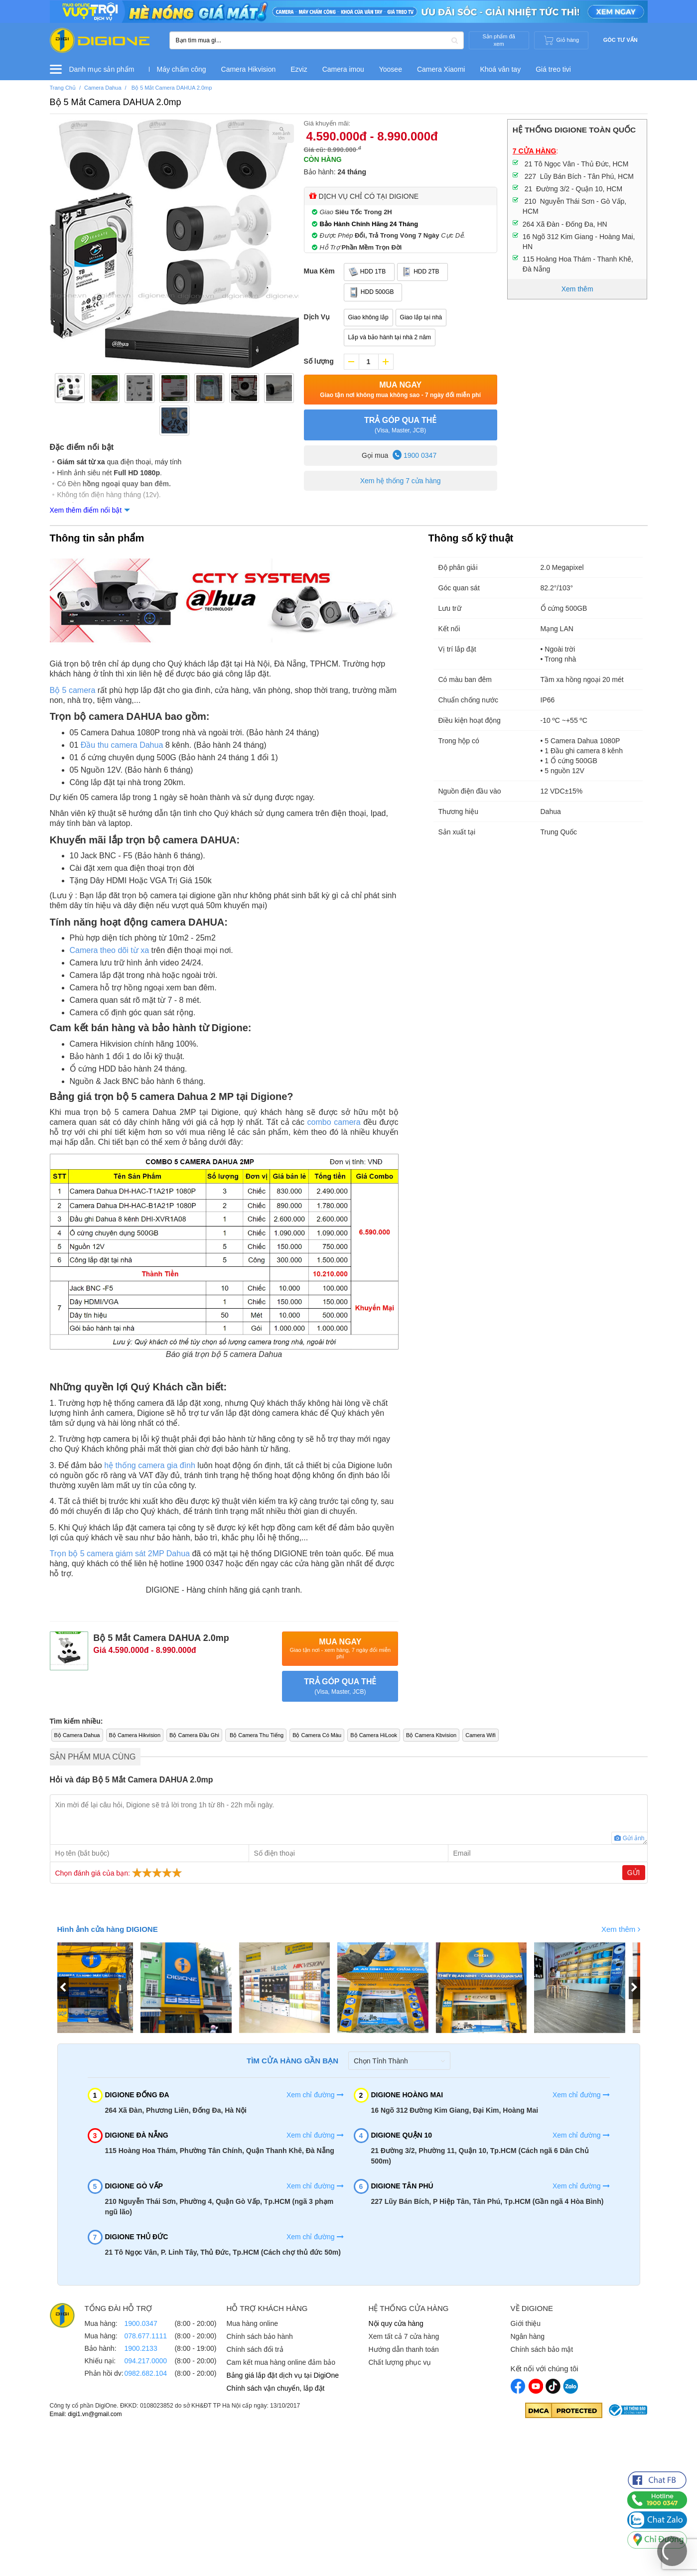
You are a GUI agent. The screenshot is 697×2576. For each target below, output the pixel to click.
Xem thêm (620, 1929)
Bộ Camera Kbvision (431, 1735)
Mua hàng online (253, 2323)
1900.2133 (141, 2348)
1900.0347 (141, 2323)
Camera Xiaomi (441, 69)
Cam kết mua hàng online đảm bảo (281, 2362)
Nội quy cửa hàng (396, 2323)
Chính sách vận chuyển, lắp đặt (276, 2388)
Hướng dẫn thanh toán (404, 2349)
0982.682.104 (146, 2373)
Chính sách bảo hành (260, 2336)
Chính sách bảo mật (542, 2349)
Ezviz (298, 69)
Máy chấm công (181, 69)
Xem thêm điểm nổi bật (86, 510)
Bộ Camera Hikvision (135, 1735)
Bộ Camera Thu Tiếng (255, 1735)
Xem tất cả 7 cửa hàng (404, 2336)
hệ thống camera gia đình (149, 1465)
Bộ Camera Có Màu (316, 1735)
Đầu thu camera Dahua (122, 745)
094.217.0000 (146, 2361)
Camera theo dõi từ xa (109, 950)
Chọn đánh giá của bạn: (119, 1873)
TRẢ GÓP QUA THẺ (400, 425)
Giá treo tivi (553, 69)
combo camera (334, 1122)
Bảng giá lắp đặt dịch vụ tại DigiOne (283, 2375)
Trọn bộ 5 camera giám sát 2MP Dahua (120, 1553)
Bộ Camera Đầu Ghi (194, 1735)
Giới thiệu (526, 2323)
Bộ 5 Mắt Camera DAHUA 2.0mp (115, 102)
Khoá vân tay (500, 69)
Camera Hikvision (248, 69)
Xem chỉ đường (315, 2095)
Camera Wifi (480, 1735)
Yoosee (390, 69)
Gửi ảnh (629, 1838)
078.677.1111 (146, 2336)
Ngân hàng (528, 2336)
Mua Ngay (400, 390)
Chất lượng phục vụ (400, 2362)
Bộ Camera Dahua (77, 1735)
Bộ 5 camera (73, 690)
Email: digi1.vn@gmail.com (86, 2414)
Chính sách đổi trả (255, 2349)
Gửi (633, 1873)
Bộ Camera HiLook (373, 1735)
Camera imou (343, 69)
